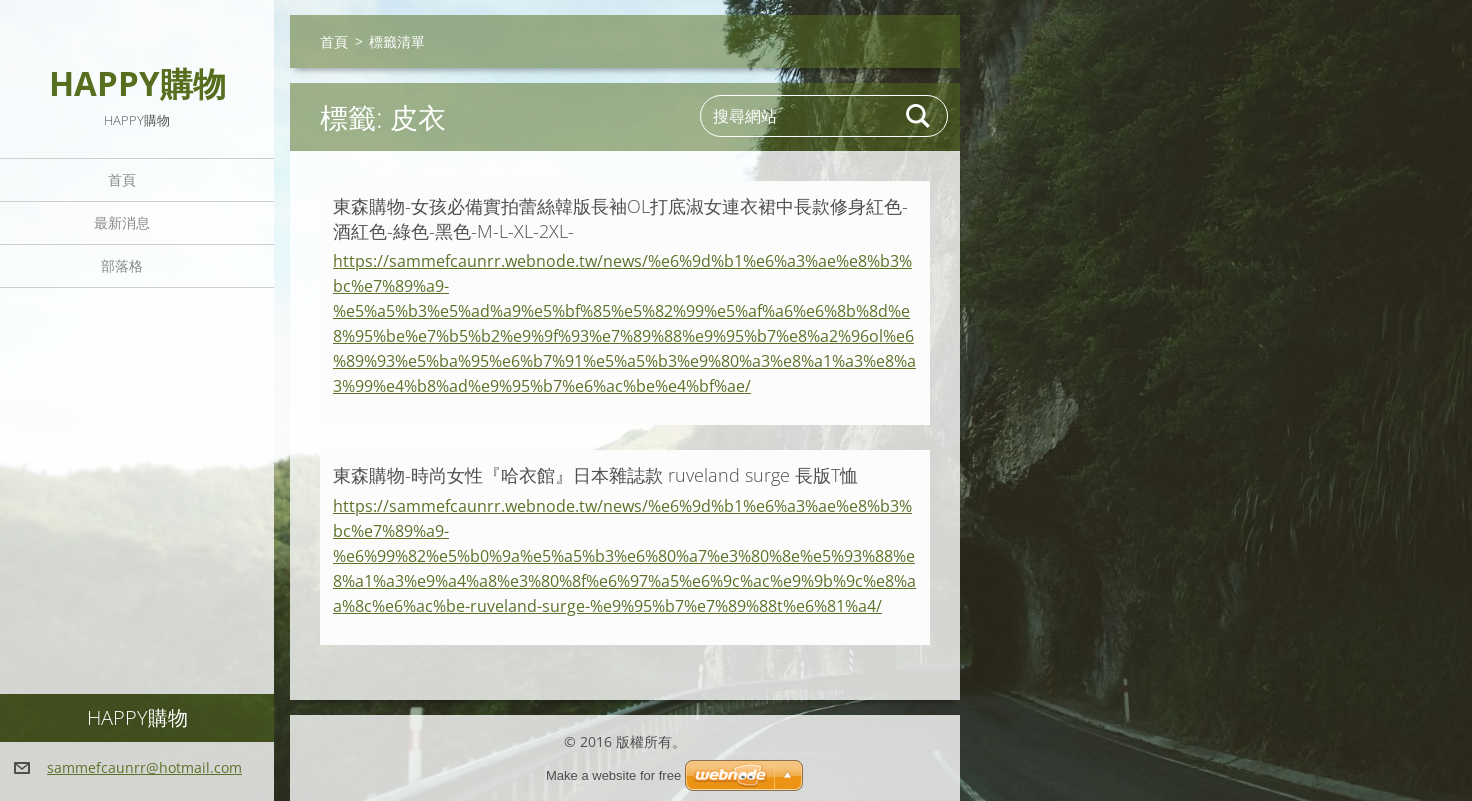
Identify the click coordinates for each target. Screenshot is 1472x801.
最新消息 (122, 222)
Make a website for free (613, 775)
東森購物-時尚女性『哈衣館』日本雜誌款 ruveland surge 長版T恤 (595, 475)
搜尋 (919, 116)
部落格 (122, 265)
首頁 (122, 179)
